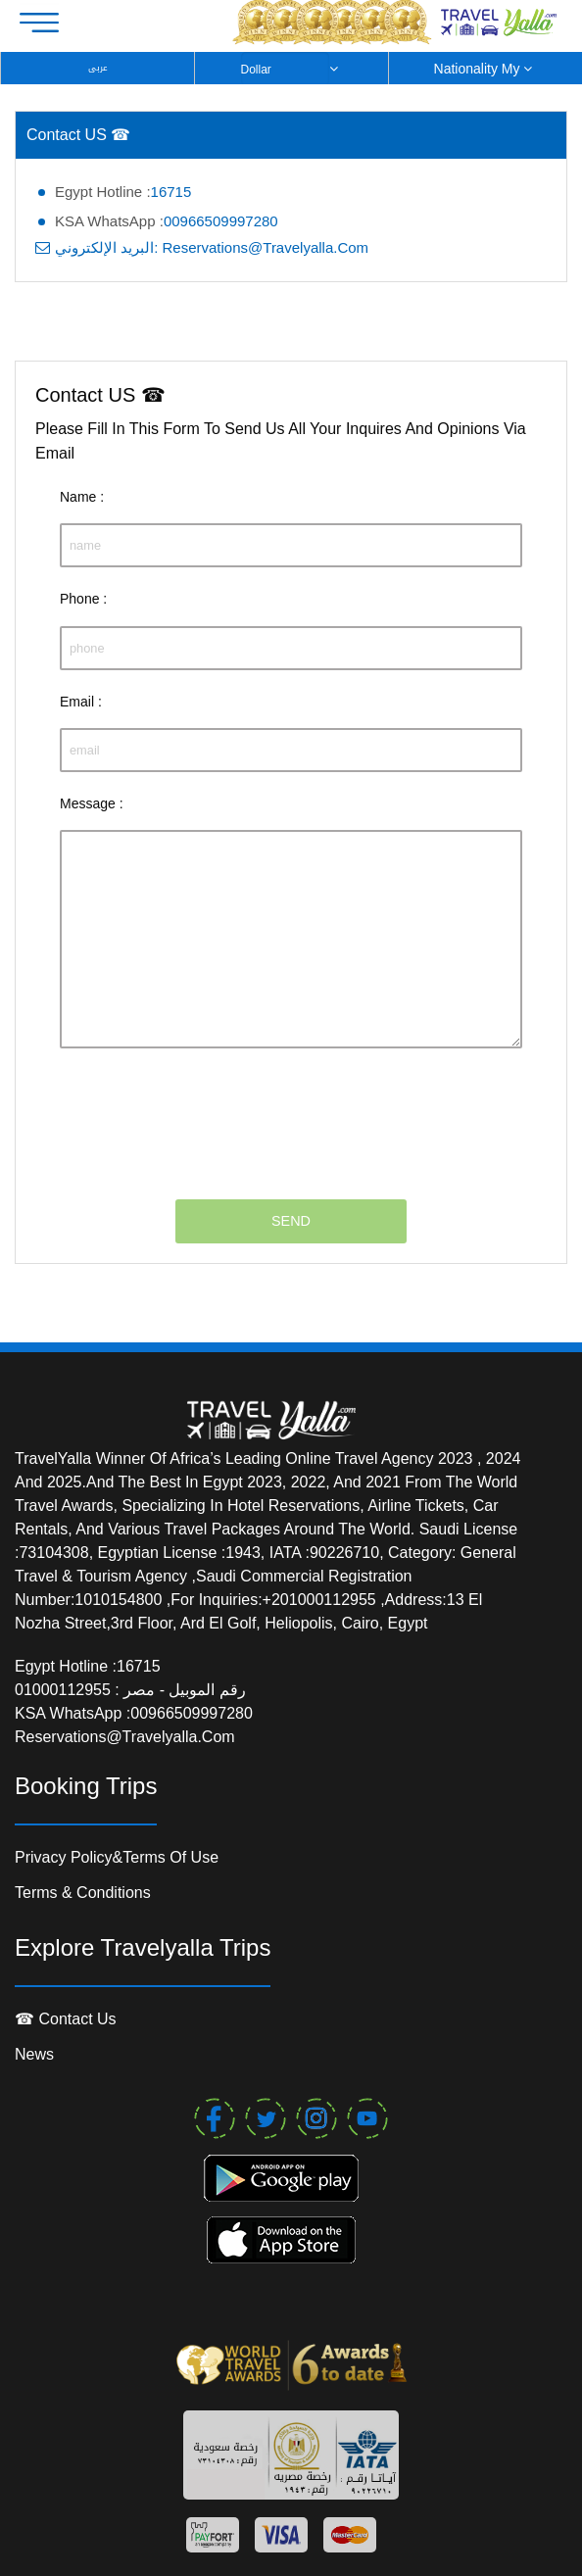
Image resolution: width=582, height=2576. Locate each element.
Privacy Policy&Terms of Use (116, 1857)
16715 (171, 191)
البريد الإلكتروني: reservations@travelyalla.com (211, 247)
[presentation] (209, 1112)
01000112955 (65, 1689)
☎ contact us (66, 2019)
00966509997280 (221, 221)
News (34, 2054)
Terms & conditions (83, 1892)
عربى (98, 68)
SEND (291, 1221)
